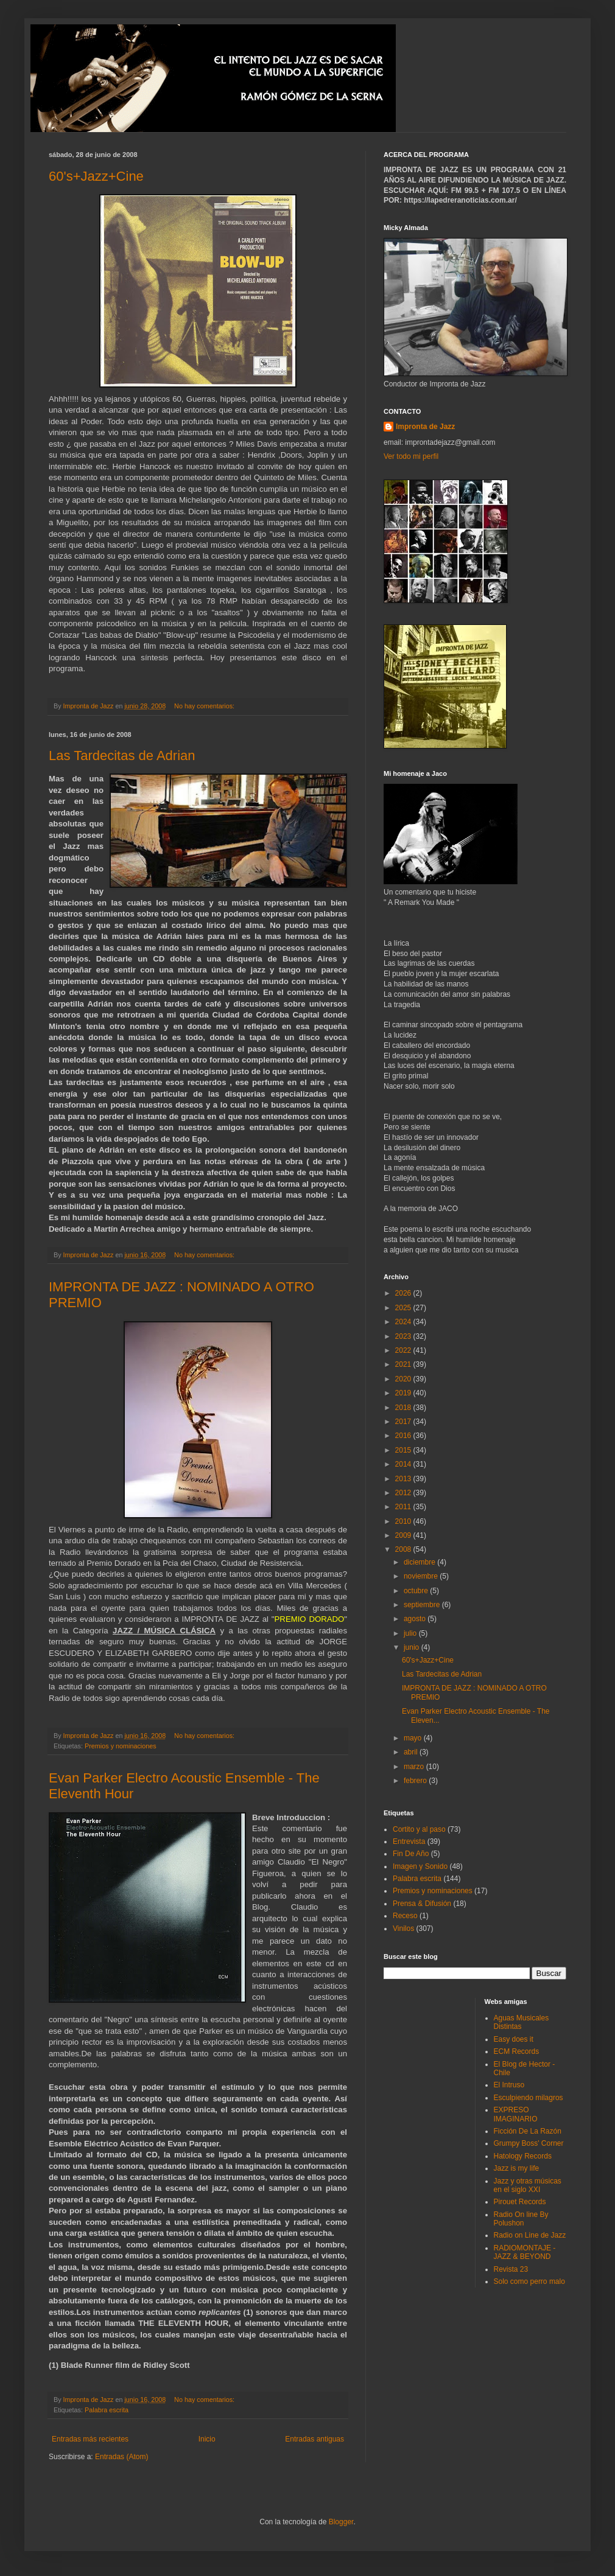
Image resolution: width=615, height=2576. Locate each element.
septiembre (423, 1604)
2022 (404, 1350)
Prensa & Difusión (422, 1903)
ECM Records (516, 2051)
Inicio (207, 2439)
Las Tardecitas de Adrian (122, 755)
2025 (404, 1308)
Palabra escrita (106, 2410)
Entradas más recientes (90, 2439)
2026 (404, 1293)
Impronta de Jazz (425, 426)
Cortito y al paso (419, 1829)
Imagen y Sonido (420, 1866)
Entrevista (409, 1841)
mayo (414, 1738)
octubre (417, 1590)
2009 (404, 1535)
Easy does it (513, 2039)
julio (411, 1633)
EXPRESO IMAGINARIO (516, 2114)
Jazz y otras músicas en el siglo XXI (527, 2185)
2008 (404, 1549)
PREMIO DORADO (310, 1619)
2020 (404, 1379)
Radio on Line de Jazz (530, 2235)
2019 (404, 1393)
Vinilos (403, 1928)
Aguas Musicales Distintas (521, 2022)
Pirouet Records (520, 2201)
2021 (404, 1364)
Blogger (341, 2522)
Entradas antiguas (314, 2439)
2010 (404, 1521)
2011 (404, 1507)
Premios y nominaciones (120, 1746)
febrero (416, 1780)
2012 (404, 1493)
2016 (404, 1435)
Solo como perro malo (529, 2281)
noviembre (422, 1576)
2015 (404, 1450)
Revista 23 (511, 2269)
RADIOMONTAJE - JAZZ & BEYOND (525, 2252)
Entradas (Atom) (121, 2456)
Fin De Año (411, 1853)
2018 (404, 1407)
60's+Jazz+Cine (96, 176)
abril (412, 1752)
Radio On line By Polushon (521, 2218)
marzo (415, 1766)
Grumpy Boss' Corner (529, 2143)
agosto (415, 1618)
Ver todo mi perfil (411, 456)
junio (412, 1647)
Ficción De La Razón (527, 2131)
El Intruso (509, 2085)
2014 (404, 1464)
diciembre (420, 1562)
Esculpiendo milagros (528, 2097)
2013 (404, 1479)
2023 (404, 1336)
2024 (404, 1322)
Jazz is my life (516, 2168)
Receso (405, 1915)
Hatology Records (523, 2156)
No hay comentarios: (205, 706)
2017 (404, 1421)
